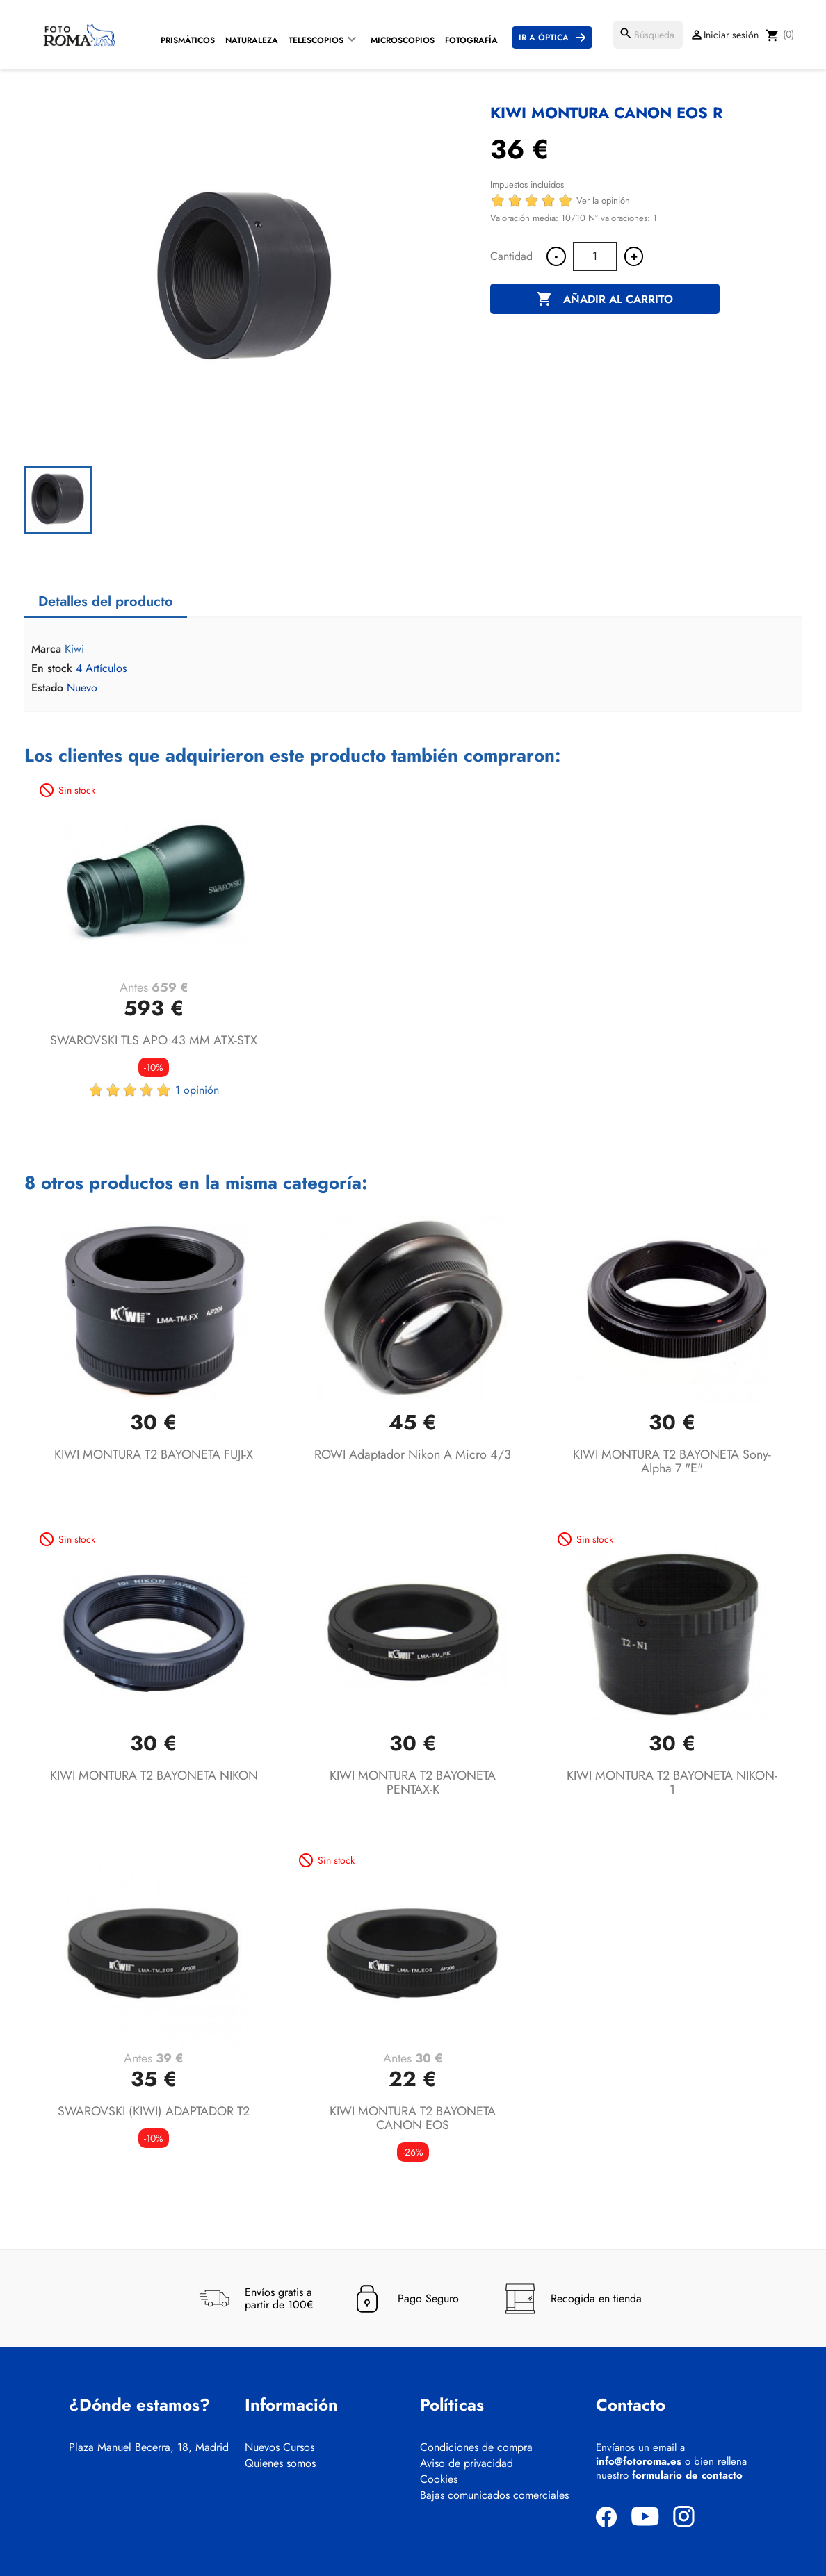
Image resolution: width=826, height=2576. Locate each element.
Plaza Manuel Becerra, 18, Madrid (149, 2447)
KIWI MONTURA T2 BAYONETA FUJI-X (153, 1454)
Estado (47, 688)
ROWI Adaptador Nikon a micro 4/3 (412, 1454)
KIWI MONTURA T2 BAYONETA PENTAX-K (413, 1782)
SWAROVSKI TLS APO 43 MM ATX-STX (153, 1040)
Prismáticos (188, 40)
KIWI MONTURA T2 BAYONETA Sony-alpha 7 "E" (672, 1461)
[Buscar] (648, 35)
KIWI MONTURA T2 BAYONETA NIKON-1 (672, 1782)
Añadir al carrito (604, 299)
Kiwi (74, 649)
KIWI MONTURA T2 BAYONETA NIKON (154, 1775)
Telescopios (316, 40)
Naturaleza (251, 40)
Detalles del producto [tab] (105, 601)
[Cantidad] (595, 256)
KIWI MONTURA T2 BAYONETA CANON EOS (413, 2118)
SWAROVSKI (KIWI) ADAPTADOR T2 (154, 2111)
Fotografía (471, 40)
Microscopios (403, 40)
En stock (51, 668)
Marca (46, 649)
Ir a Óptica (544, 37)
